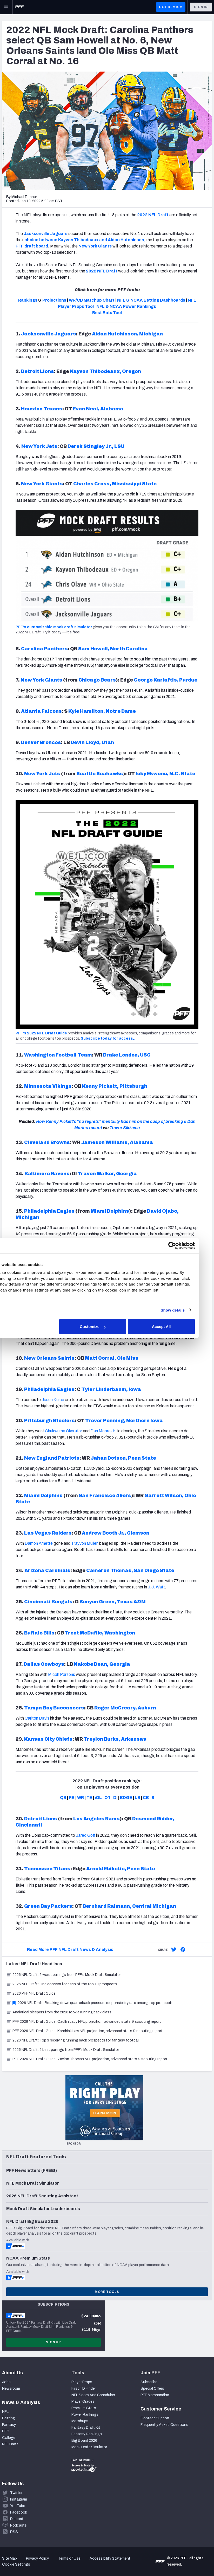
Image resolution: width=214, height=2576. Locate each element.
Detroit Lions (37, 371)
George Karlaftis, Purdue (165, 680)
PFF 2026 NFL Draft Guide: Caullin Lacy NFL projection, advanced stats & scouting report (83, 2022)
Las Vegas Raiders (48, 1533)
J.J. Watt (156, 1587)
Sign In (201, 7)
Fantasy (9, 2425)
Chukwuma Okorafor (63, 1431)
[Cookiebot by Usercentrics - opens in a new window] (185, 1245)
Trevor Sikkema (125, 1127)
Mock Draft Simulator (89, 2447)
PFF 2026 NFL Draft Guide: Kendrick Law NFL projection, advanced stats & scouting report (84, 2031)
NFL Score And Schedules (93, 2395)
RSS (14, 2532)
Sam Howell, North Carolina (113, 648)
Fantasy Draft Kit (85, 2427)
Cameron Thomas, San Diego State (130, 1570)
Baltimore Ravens (47, 1173)
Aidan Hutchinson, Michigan (127, 333)
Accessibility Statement (110, 2558)
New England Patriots (51, 1458)
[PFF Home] (19, 7)
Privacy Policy (37, 2558)
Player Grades (83, 2401)
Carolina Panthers (44, 648)
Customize (106, 1326)
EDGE (126, 1797)
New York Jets (39, 446)
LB (137, 1797)
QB (63, 1797)
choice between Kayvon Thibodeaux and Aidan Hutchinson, (85, 240)
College (8, 2438)
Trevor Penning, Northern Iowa (124, 1420)
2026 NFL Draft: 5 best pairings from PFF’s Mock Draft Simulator (62, 2050)
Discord (16, 2519)
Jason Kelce (53, 1399)
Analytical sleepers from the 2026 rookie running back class (58, 2012)
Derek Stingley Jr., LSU (96, 446)
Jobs (6, 2382)
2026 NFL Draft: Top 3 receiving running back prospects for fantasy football (72, 2040)
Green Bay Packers (48, 1906)
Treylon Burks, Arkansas (115, 1739)
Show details (186, 1310)
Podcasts (18, 2525)
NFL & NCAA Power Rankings (126, 306)
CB (146, 1797)
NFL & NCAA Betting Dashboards (151, 300)
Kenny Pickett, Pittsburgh (114, 1086)
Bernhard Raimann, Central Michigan (129, 1906)
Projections (54, 300)
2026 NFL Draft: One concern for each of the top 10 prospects (61, 1984)
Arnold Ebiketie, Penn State (120, 1868)
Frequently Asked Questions (164, 2425)
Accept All (174, 1326)
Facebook (18, 2512)
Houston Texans (41, 408)
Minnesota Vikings (48, 1086)
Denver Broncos (41, 742)
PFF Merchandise (155, 2395)
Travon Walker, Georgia (107, 1173)
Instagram (18, 2499)
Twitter (16, 2493)
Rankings (27, 300)
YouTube (17, 2506)
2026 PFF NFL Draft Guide (31, 1993)
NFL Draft (10, 2444)
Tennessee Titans (47, 1868)
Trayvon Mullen (84, 1543)
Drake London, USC (127, 1055)
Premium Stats (83, 2408)
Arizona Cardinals (47, 1570)
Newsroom (11, 2388)
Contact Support (155, 2418)
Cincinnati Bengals (48, 1601)
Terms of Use (69, 2558)
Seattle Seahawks (99, 773)
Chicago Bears (97, 680)
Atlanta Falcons (41, 711)
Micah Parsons (61, 1674)
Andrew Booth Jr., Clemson (115, 1533)
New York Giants (95, 246)
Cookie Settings (16, 2564)
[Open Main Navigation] (6, 7)
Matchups (79, 2421)
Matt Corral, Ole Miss (111, 1358)
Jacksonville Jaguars (46, 233)
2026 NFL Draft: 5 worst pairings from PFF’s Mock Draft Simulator (63, 1975)
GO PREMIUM (171, 7)
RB (72, 1797)
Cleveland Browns (47, 1142)
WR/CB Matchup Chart (92, 300)
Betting (8, 2418)
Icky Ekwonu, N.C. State (165, 773)
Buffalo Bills (39, 1633)
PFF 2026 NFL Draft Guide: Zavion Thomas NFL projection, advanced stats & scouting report (87, 2059)
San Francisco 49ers (105, 1495)
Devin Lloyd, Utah (92, 742)
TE (89, 1797)
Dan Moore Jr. (103, 1431)
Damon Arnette (39, 1543)
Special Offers (152, 2388)
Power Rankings (84, 2414)
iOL (98, 1797)
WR (80, 1797)
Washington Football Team (58, 1055)
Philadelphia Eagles (49, 1211)
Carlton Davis (37, 1718)
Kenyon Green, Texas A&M (112, 1601)
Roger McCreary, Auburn (125, 1707)
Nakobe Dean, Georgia (102, 1664)
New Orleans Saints (49, 1358)
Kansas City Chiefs (48, 1739)
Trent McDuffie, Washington (100, 1633)
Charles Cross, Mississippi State (115, 483)
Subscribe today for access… (109, 1038)
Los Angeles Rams (96, 1818)
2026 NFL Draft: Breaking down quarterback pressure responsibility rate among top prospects (89, 2003)
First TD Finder (83, 2388)
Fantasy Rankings (86, 2434)
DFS (5, 2431)
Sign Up (53, 2342)
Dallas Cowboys (44, 1664)
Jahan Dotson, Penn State (123, 1458)
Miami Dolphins (110, 1211)
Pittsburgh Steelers (49, 1420)
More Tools (107, 2292)
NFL (5, 2412)
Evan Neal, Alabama (98, 408)
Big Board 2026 (84, 2441)
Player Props (81, 2382)
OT (107, 1797)
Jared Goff (85, 1835)
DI (115, 1797)
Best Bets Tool (107, 312)
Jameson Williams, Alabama (117, 1142)
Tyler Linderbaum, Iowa (111, 1389)
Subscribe (149, 2382)
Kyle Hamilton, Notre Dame (102, 711)
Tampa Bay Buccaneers (54, 1707)
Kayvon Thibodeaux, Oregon (105, 371)
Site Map (9, 2558)
